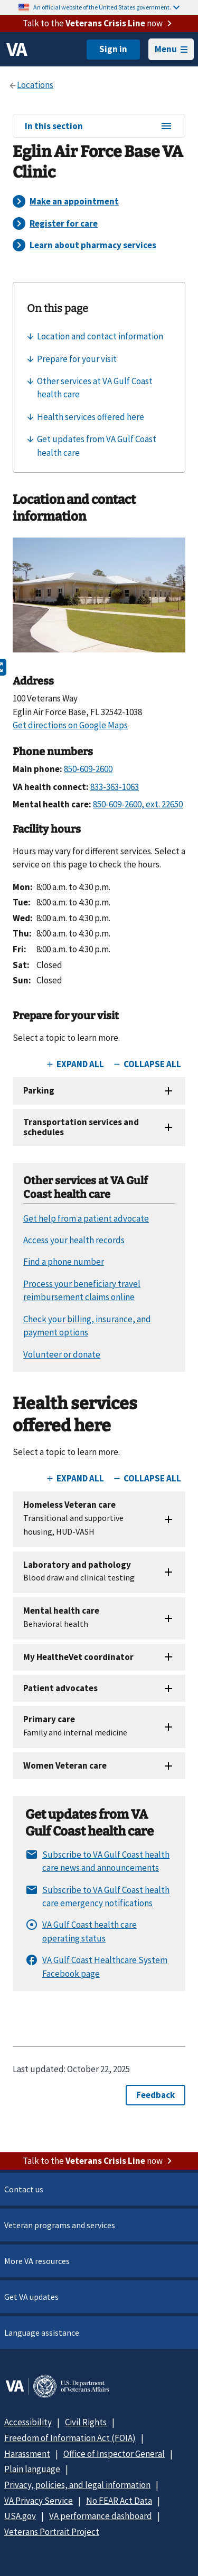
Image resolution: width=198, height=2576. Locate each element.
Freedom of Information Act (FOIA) (70, 2438)
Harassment (27, 2454)
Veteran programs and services (59, 2225)
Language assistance (41, 2332)
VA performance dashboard (100, 2516)
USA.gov (20, 2516)
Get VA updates (31, 2296)
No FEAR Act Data (119, 2500)
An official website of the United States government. (106, 7)
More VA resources (37, 2261)
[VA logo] (16, 49)
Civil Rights (86, 2422)
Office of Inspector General (114, 2454)
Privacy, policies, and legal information (77, 2485)
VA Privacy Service (38, 2500)
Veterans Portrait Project (51, 2532)
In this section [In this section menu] (99, 126)
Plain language (32, 2469)
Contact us (23, 2189)
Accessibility (28, 2422)
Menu (171, 49)
